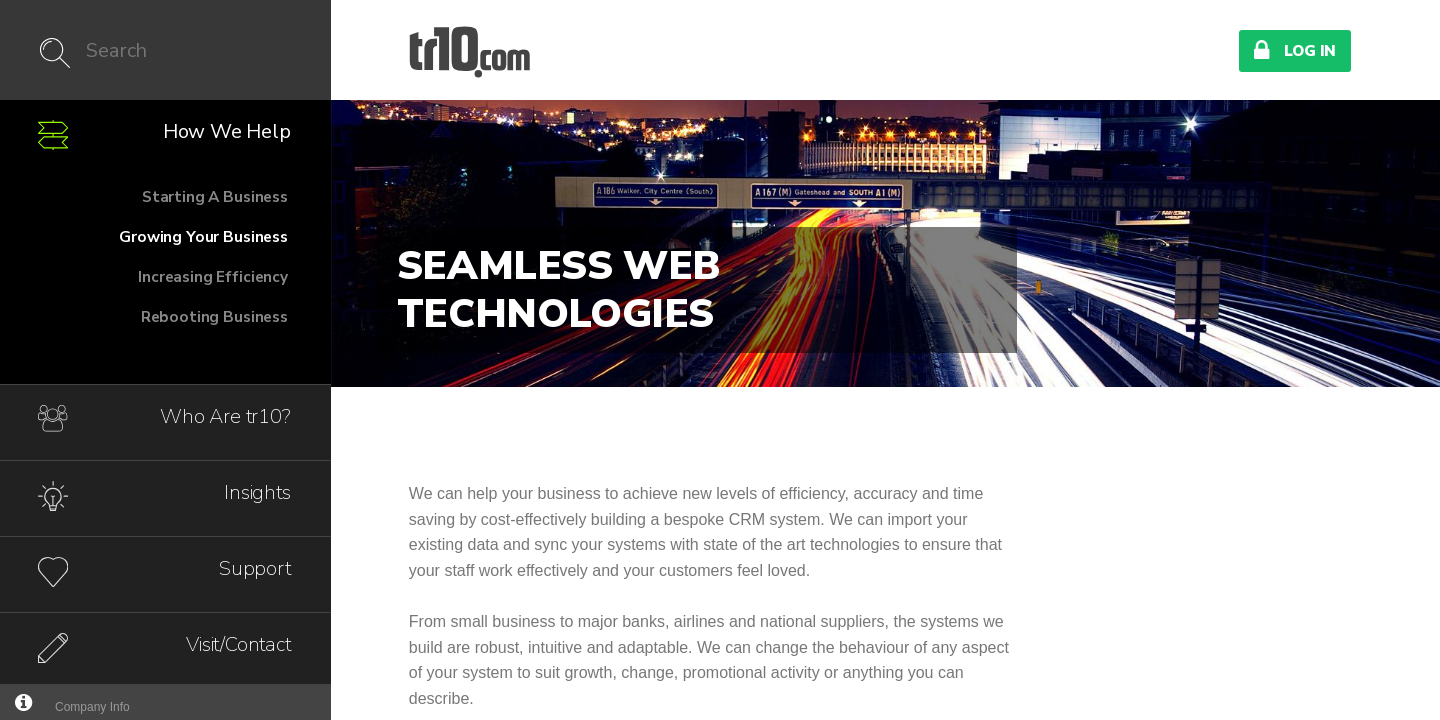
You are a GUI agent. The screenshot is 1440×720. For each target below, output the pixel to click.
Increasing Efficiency (213, 276)
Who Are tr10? (225, 416)
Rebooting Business (214, 316)
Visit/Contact (238, 644)
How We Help (227, 131)
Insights (257, 492)
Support (255, 568)
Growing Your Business (203, 236)
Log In (1295, 50)
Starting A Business (215, 196)
